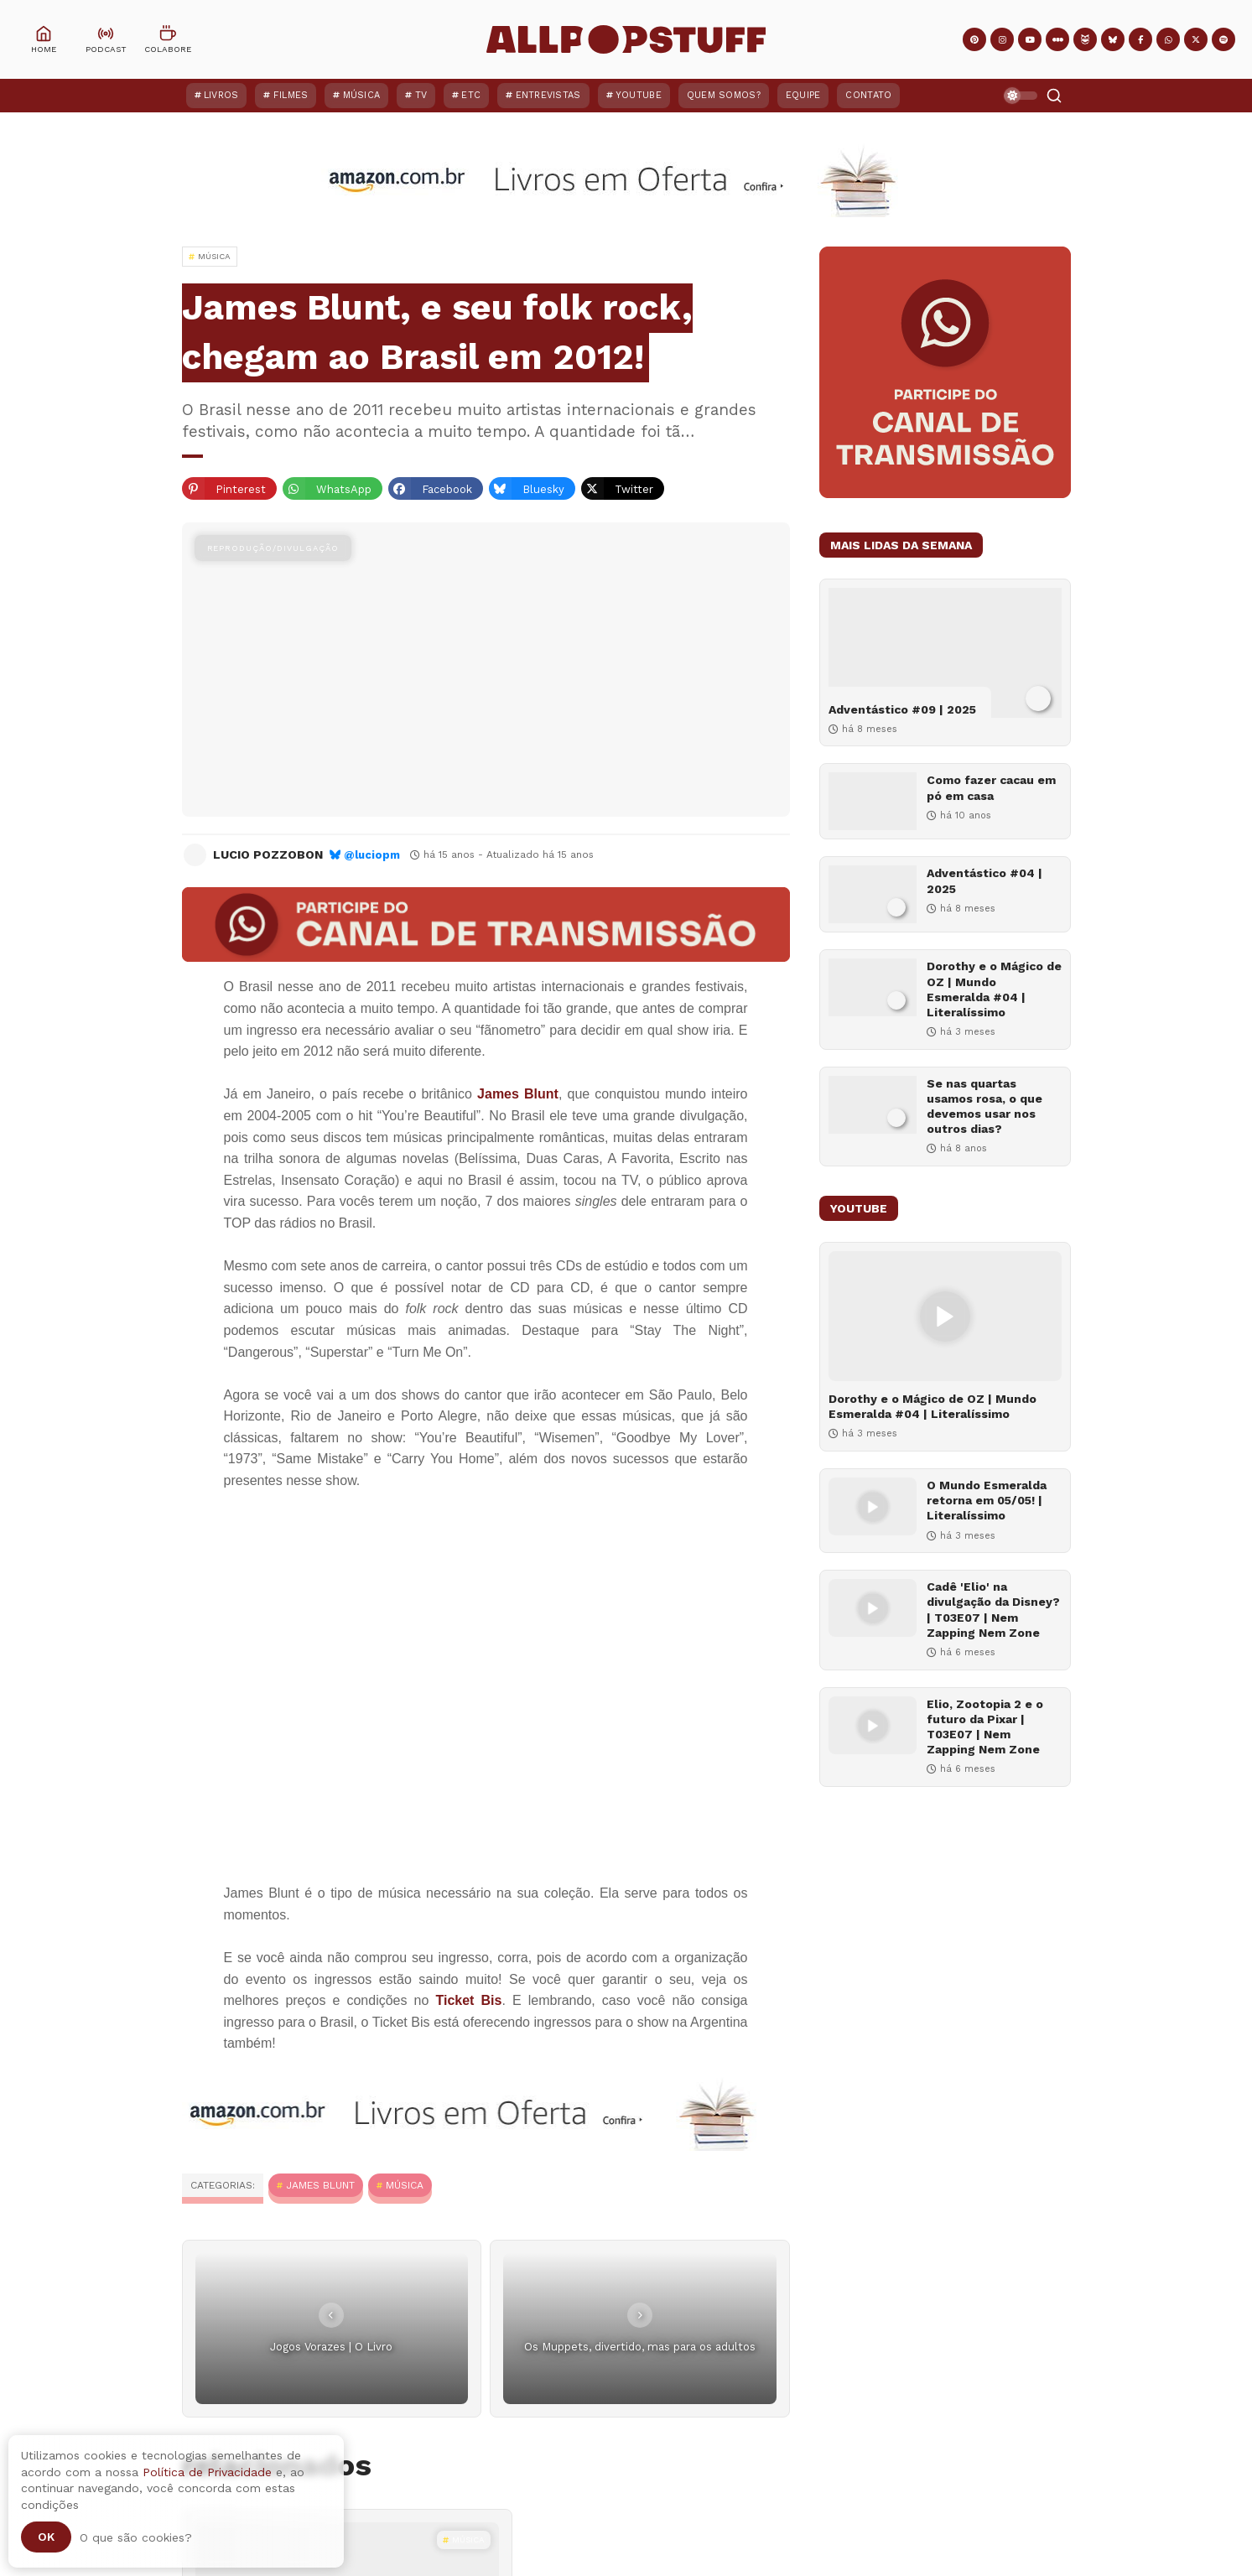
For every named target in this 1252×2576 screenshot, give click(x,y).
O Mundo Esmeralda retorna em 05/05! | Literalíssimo (987, 1500)
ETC (471, 95)
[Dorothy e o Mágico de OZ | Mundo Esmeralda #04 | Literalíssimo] (873, 987)
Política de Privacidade (207, 2472)
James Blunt (517, 1094)
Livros (221, 95)
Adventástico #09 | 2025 (902, 709)
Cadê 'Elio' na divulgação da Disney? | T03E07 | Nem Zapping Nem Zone (993, 1609)
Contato (868, 95)
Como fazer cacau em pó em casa (991, 787)
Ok (46, 2536)
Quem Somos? (724, 95)
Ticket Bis (468, 2000)
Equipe (803, 95)
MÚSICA (404, 2185)
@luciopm (372, 855)
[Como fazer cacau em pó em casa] (873, 801)
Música (362, 95)
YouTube (639, 95)
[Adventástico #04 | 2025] (873, 894)
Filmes (291, 95)
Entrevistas (548, 95)
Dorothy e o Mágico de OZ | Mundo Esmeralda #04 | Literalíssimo (994, 989)
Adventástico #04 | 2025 (984, 880)
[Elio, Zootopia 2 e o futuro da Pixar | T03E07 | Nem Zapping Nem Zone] (873, 1725)
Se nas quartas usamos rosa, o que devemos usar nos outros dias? (984, 1106)
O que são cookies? (136, 2537)
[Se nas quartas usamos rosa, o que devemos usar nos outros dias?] (873, 1105)
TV (421, 95)
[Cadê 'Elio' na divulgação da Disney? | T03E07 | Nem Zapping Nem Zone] (873, 1608)
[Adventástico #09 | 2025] (945, 653)
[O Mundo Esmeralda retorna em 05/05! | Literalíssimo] (873, 1506)
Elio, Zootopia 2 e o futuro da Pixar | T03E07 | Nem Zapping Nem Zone (985, 1727)
